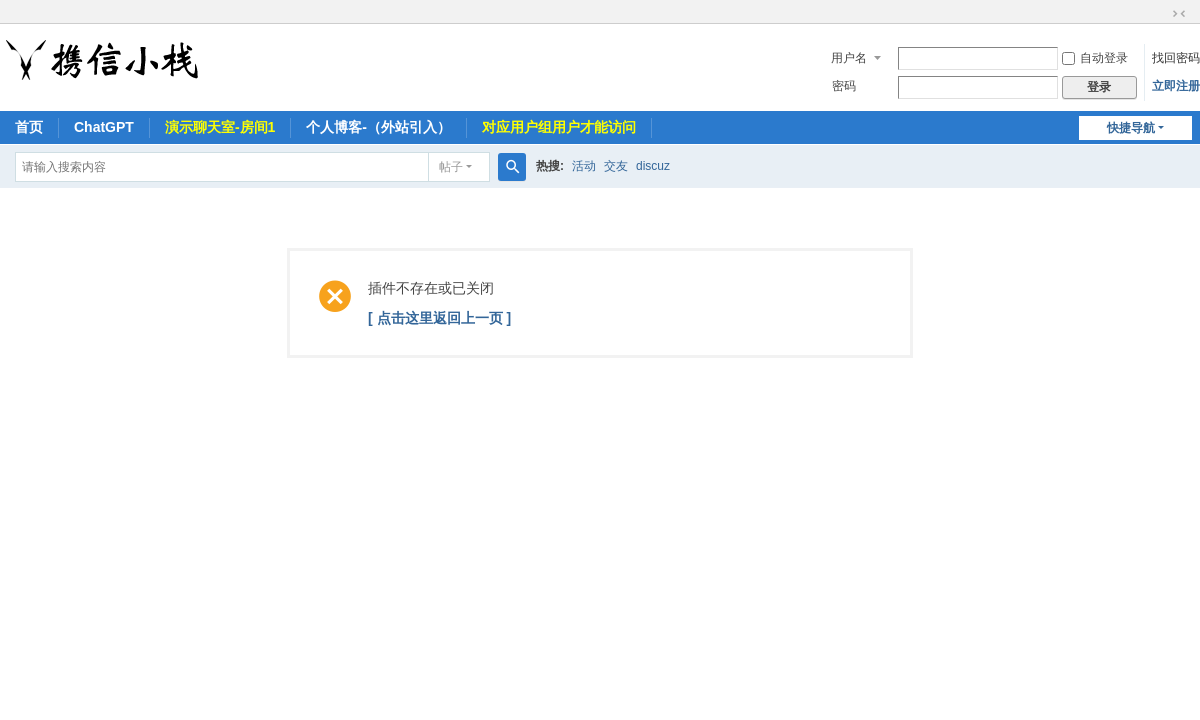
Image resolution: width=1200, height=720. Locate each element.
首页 (29, 127)
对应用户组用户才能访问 (559, 127)
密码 (844, 86)
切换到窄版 (1179, 14)
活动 (584, 166)
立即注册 (1176, 86)
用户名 (849, 58)
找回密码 (1176, 58)
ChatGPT (104, 127)
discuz (653, 166)
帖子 (451, 167)
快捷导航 (1131, 128)
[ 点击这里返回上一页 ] (439, 318)
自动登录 (1095, 58)
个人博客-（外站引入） (378, 127)
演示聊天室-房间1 (220, 127)
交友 (616, 166)
